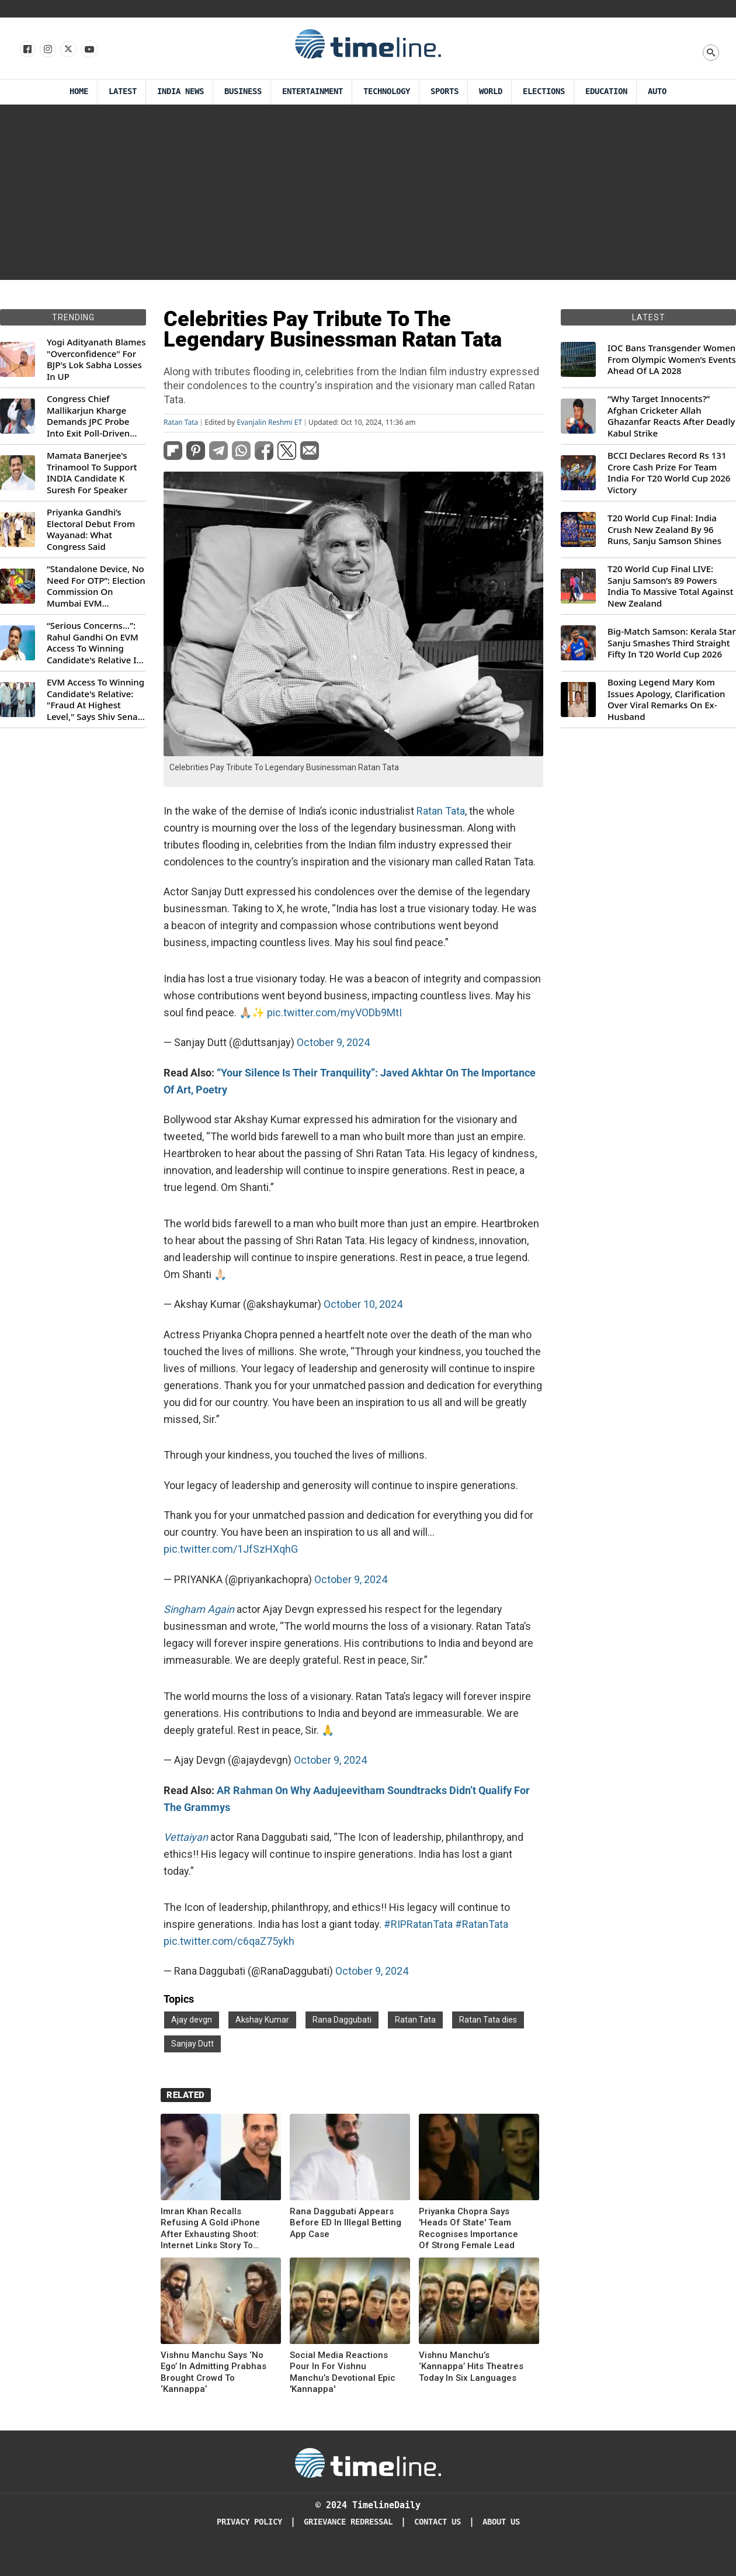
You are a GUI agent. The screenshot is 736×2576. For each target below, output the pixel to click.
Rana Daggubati (342, 2019)
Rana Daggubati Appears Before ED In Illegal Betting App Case (345, 2222)
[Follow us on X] (67, 49)
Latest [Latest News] (123, 91)
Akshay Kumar (262, 2019)
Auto (657, 91)
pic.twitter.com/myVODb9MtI (334, 1012)
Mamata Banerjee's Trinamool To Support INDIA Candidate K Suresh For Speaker (92, 473)
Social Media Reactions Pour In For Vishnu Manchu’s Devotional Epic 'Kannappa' (342, 2372)
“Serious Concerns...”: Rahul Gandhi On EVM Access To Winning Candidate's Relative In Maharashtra (94, 643)
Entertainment (312, 91)
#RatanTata (481, 1924)
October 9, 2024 (333, 1042)
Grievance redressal (348, 2522)
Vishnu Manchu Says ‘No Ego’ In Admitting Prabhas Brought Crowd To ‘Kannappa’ (213, 2372)
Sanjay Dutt (192, 2043)
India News (180, 91)
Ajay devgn (191, 2019)
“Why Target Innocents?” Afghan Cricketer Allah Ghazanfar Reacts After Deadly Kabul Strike (671, 416)
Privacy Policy (249, 2522)
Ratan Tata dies (488, 2019)
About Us (501, 2522)
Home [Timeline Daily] (79, 91)
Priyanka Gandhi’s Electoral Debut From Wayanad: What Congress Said (91, 529)
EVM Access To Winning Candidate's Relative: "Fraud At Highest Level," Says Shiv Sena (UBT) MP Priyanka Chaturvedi (95, 699)
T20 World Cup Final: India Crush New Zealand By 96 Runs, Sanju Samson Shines (664, 529)
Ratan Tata (181, 422)
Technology (386, 91)
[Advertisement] (368, 192)
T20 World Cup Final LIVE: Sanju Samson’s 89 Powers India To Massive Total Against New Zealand (670, 586)
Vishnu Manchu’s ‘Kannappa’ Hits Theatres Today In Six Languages (471, 2366)
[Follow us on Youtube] (88, 49)
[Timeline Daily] (368, 2462)
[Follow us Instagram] (47, 49)
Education (606, 91)
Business (243, 91)
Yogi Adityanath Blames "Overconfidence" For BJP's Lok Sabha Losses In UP (96, 359)
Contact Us (437, 2522)
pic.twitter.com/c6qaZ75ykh (229, 1941)
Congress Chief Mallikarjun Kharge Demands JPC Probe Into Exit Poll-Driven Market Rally (88, 416)
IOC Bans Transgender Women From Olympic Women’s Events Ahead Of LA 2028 (671, 359)
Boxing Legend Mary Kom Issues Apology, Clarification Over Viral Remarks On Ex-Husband (666, 699)
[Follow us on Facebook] (27, 49)
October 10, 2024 (363, 1304)
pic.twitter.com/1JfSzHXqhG (231, 1549)
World (490, 91)
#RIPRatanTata (418, 1924)
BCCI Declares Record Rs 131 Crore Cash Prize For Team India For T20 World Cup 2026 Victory (668, 473)
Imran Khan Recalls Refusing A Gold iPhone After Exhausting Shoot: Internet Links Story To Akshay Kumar (210, 2229)
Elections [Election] (544, 91)
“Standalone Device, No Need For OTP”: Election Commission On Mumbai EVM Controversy (96, 586)
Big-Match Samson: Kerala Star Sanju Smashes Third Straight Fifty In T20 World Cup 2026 (671, 643)
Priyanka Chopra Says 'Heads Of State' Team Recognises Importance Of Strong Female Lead (468, 2228)
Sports (445, 91)
